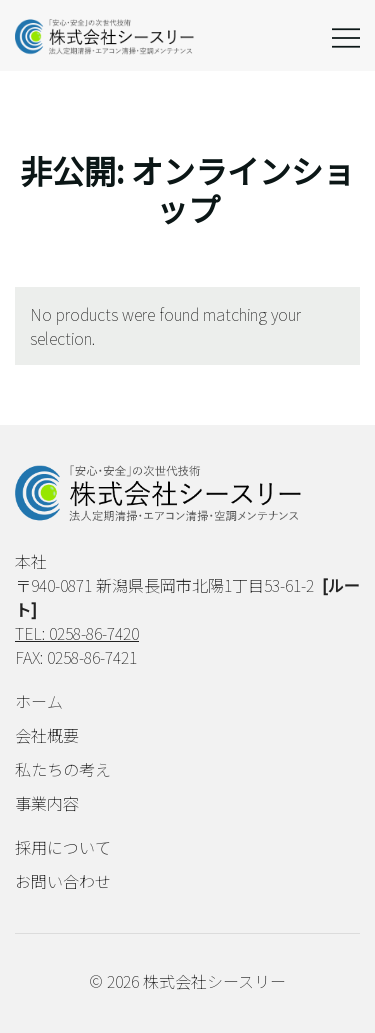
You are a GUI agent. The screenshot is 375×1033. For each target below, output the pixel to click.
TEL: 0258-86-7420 (77, 633)
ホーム (39, 701)
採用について (63, 847)
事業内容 (47, 803)
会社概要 (47, 735)
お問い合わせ (63, 881)
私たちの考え (63, 769)
